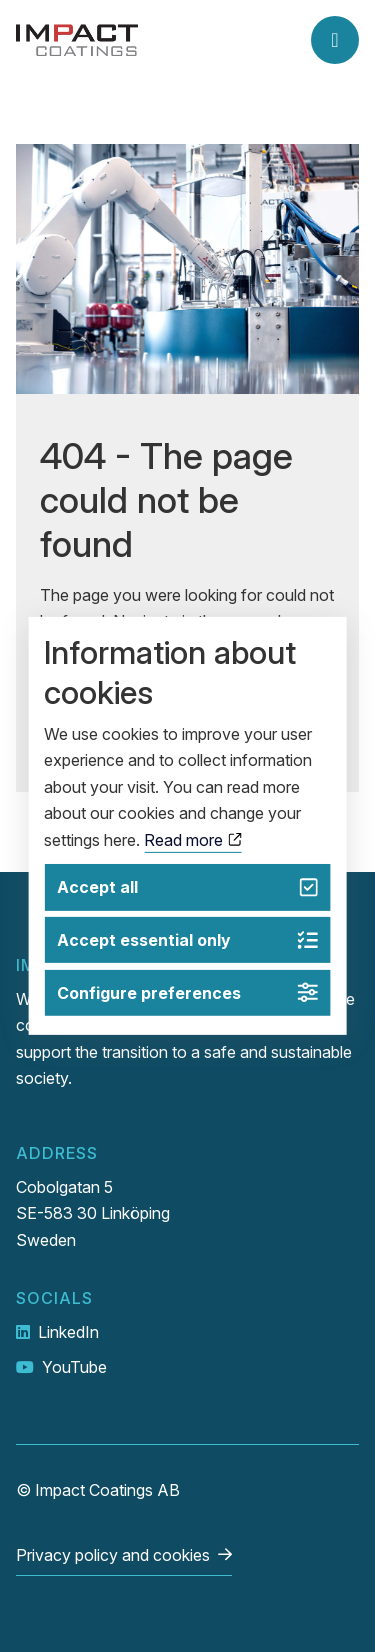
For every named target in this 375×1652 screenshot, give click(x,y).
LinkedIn (68, 1332)
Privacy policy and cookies (113, 1555)
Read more (192, 839)
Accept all (187, 887)
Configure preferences (187, 992)
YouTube (74, 1367)
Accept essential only (187, 940)
